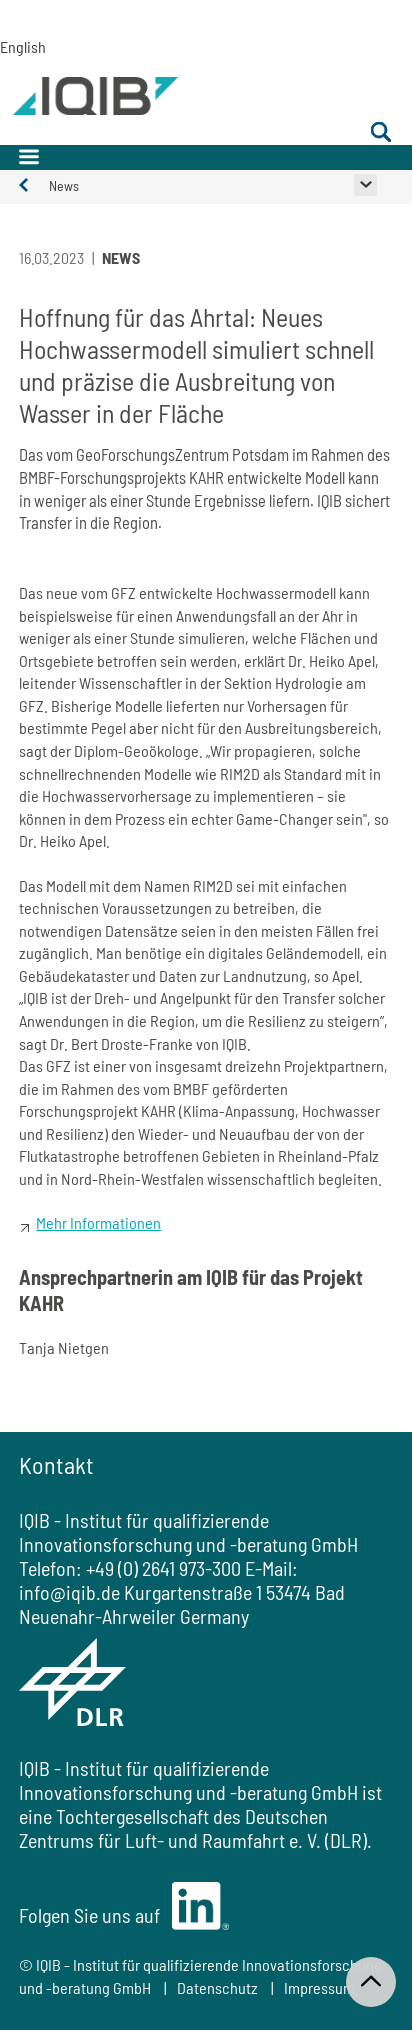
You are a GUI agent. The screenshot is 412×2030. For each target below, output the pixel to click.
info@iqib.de (69, 1592)
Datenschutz (217, 1987)
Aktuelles (34, 185)
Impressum (319, 1987)
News (64, 185)
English (9, 46)
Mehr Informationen (98, 1222)
